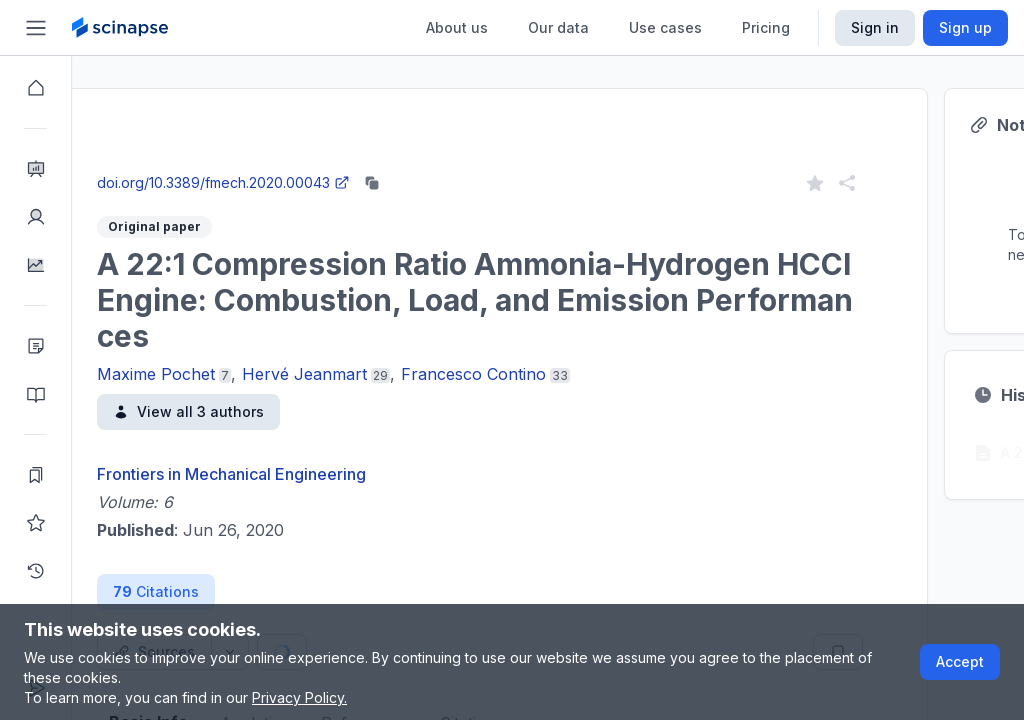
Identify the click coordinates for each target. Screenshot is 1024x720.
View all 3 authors (260, 411)
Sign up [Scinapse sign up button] (965, 27)
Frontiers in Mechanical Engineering (303, 474)
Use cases (665, 27)
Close (261, 163)
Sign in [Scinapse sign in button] (875, 27)
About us (457, 27)
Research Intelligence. (357, 119)
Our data (558, 27)
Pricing (766, 27)
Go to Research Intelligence (426, 163)
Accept (960, 661)
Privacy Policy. (299, 697)
